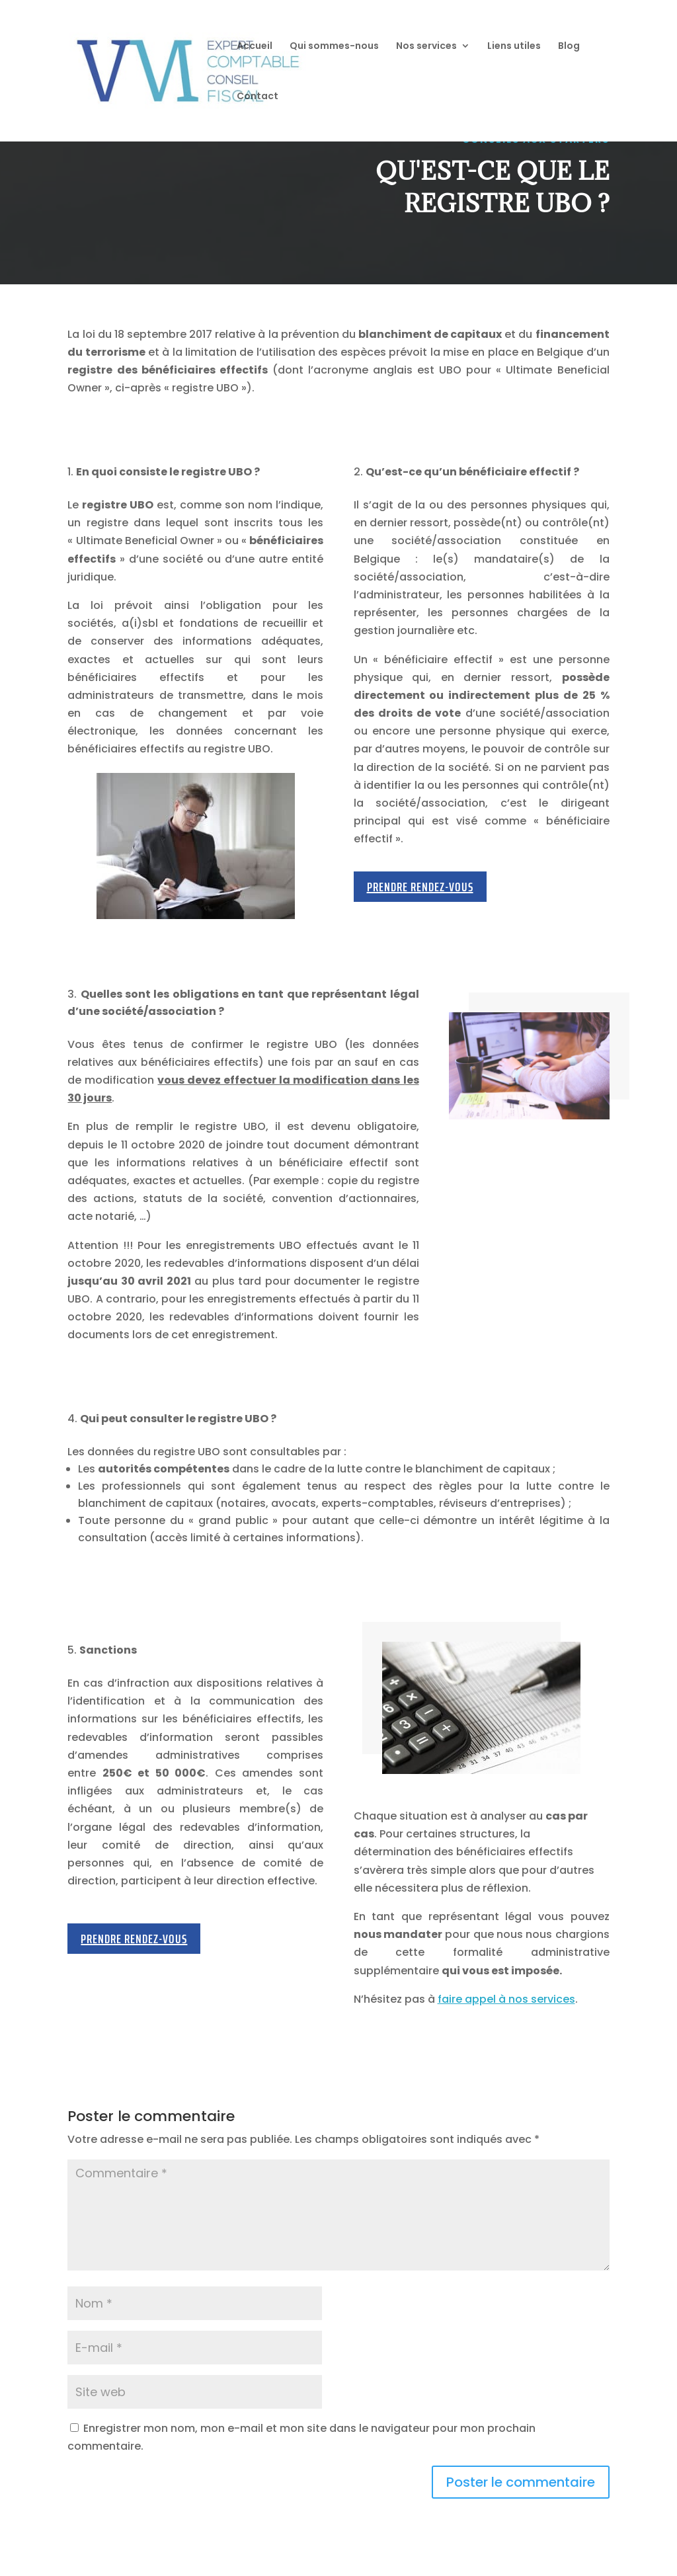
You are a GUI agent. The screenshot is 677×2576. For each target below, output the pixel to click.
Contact (257, 96)
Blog (569, 46)
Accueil (254, 46)
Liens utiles (514, 46)
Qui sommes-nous (334, 46)
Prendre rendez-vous (420, 886)
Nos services (426, 46)
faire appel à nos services (506, 1999)
